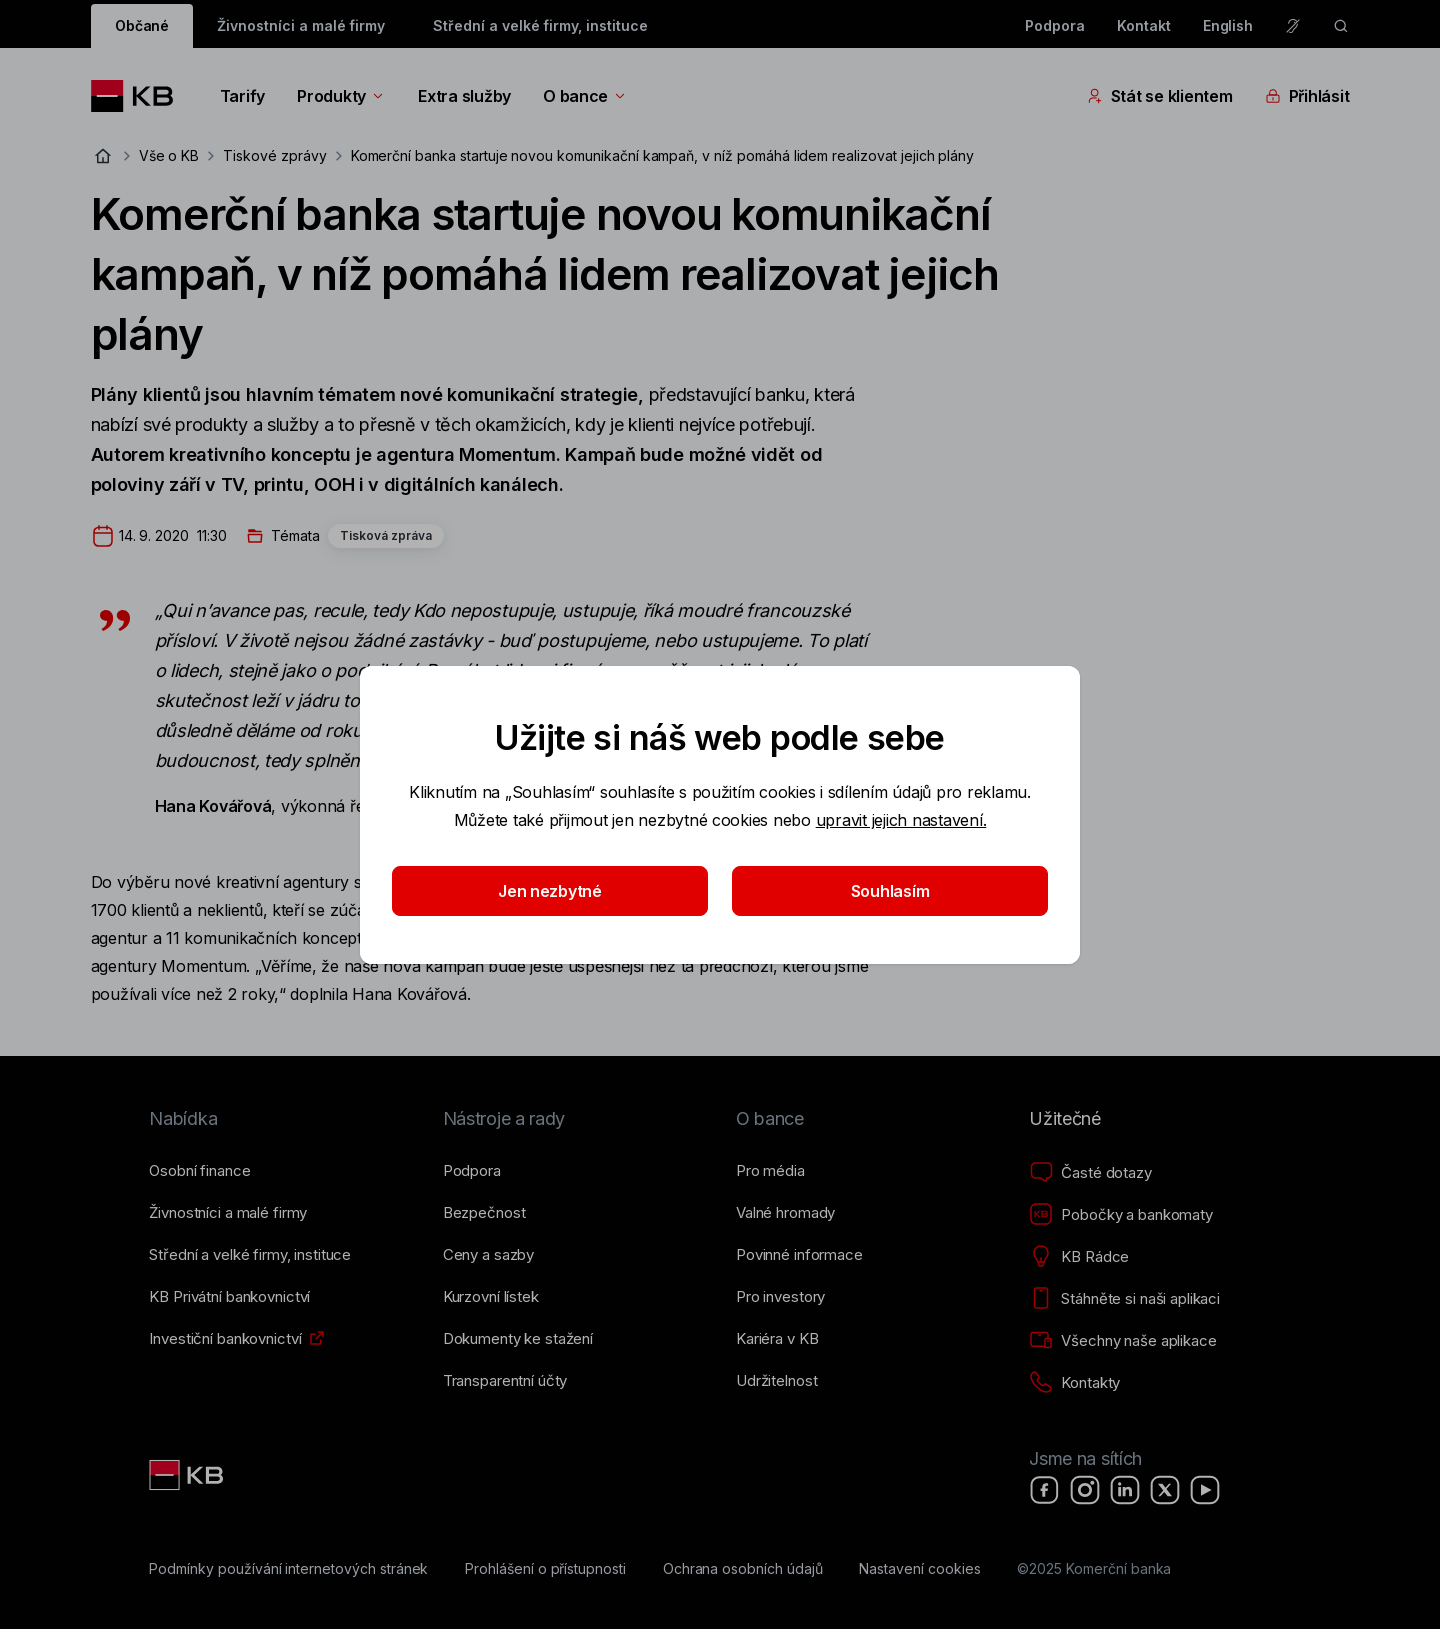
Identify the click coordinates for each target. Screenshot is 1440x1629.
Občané (142, 25)
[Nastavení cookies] (919, 1569)
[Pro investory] (780, 1297)
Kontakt (1144, 25)
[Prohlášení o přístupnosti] (545, 1569)
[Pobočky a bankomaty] (1121, 1215)
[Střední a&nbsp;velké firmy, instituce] (250, 1255)
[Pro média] (770, 1171)
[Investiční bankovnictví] (225, 1339)
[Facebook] (1045, 1490)
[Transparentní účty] (505, 1381)
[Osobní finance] (199, 1171)
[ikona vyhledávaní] (1341, 26)
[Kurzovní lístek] (491, 1297)
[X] (1165, 1490)
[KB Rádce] (1079, 1257)
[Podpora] (472, 1171)
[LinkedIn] (1125, 1490)
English (1228, 25)
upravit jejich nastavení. (901, 820)
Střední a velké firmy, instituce (540, 25)
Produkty (341, 96)
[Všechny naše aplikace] (1122, 1341)
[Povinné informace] (799, 1255)
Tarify (242, 96)
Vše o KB (169, 155)
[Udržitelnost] (776, 1381)
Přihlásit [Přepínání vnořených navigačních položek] (1307, 96)
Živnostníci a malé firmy (301, 25)
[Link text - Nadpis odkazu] (188, 1475)
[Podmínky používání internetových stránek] (288, 1569)
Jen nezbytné (550, 891)
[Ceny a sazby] (488, 1255)
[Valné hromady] (785, 1213)
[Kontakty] (1074, 1383)
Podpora (1055, 25)
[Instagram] (1085, 1490)
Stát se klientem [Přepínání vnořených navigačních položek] (1160, 96)
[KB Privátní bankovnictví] (229, 1297)
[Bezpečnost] (484, 1213)
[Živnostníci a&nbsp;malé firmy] (228, 1213)
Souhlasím (890, 891)
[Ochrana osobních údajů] (743, 1569)
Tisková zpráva (386, 535)
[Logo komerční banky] (139, 96)
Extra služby (464, 96)
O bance (585, 96)
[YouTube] (1205, 1490)
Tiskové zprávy (274, 155)
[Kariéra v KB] (777, 1339)
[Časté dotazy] (1090, 1173)
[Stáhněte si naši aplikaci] (1124, 1299)
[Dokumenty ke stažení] (518, 1339)
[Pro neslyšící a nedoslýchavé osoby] (1293, 26)
